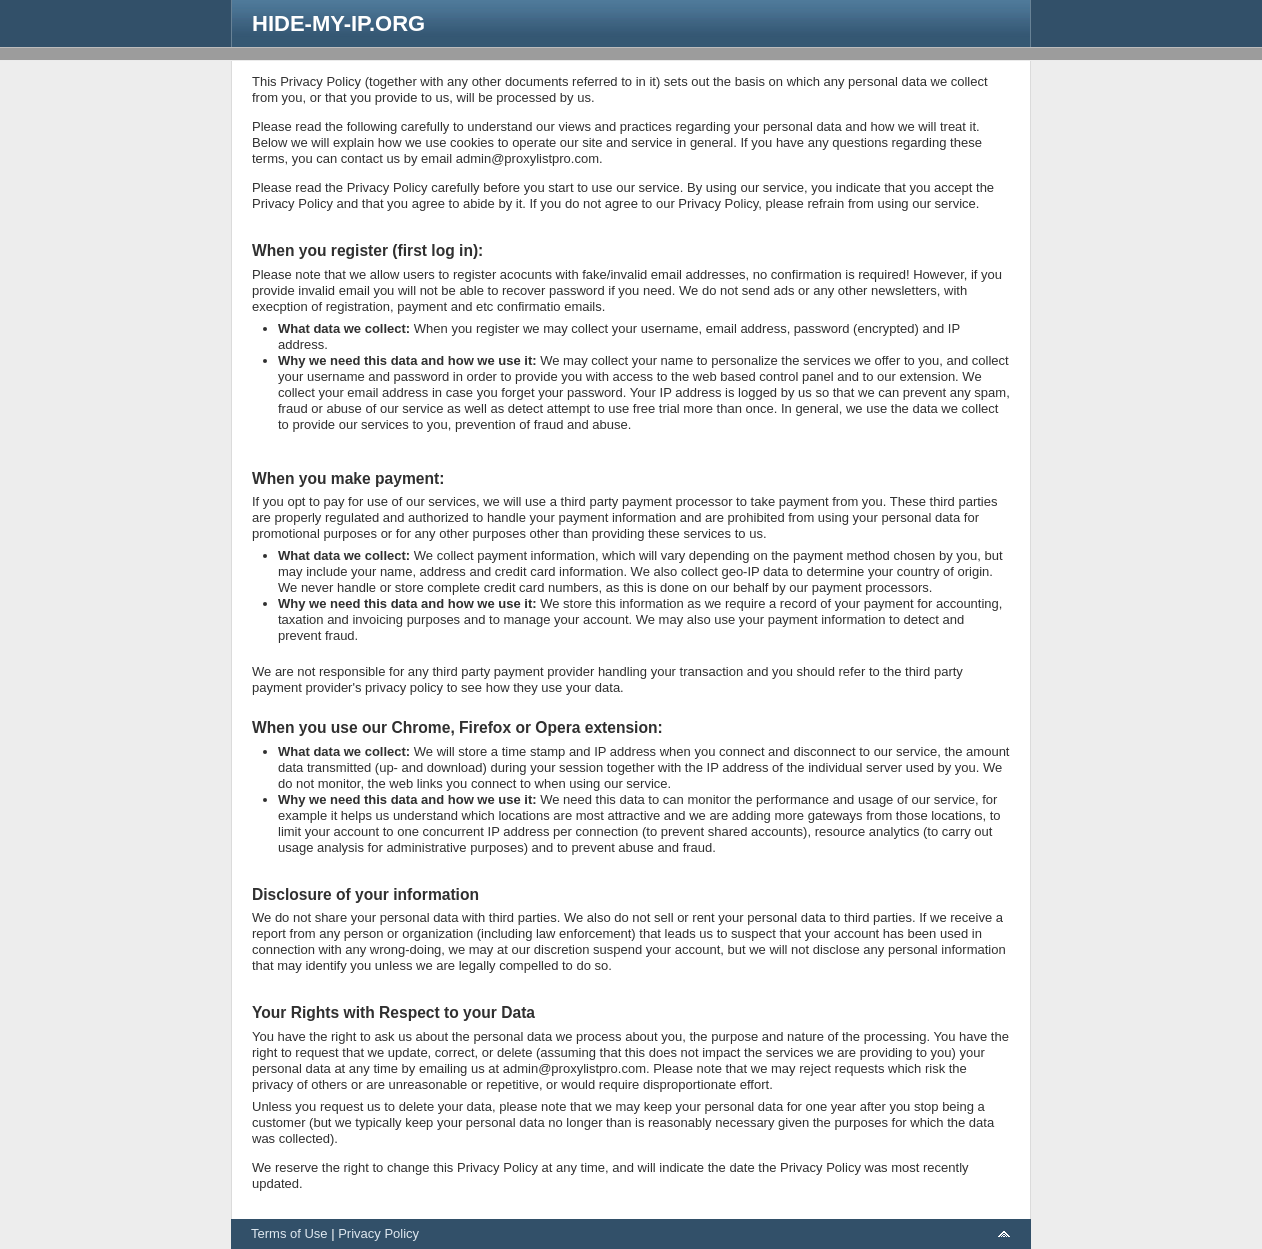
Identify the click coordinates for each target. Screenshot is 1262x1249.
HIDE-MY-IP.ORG (338, 23)
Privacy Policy (378, 1233)
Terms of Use (289, 1233)
